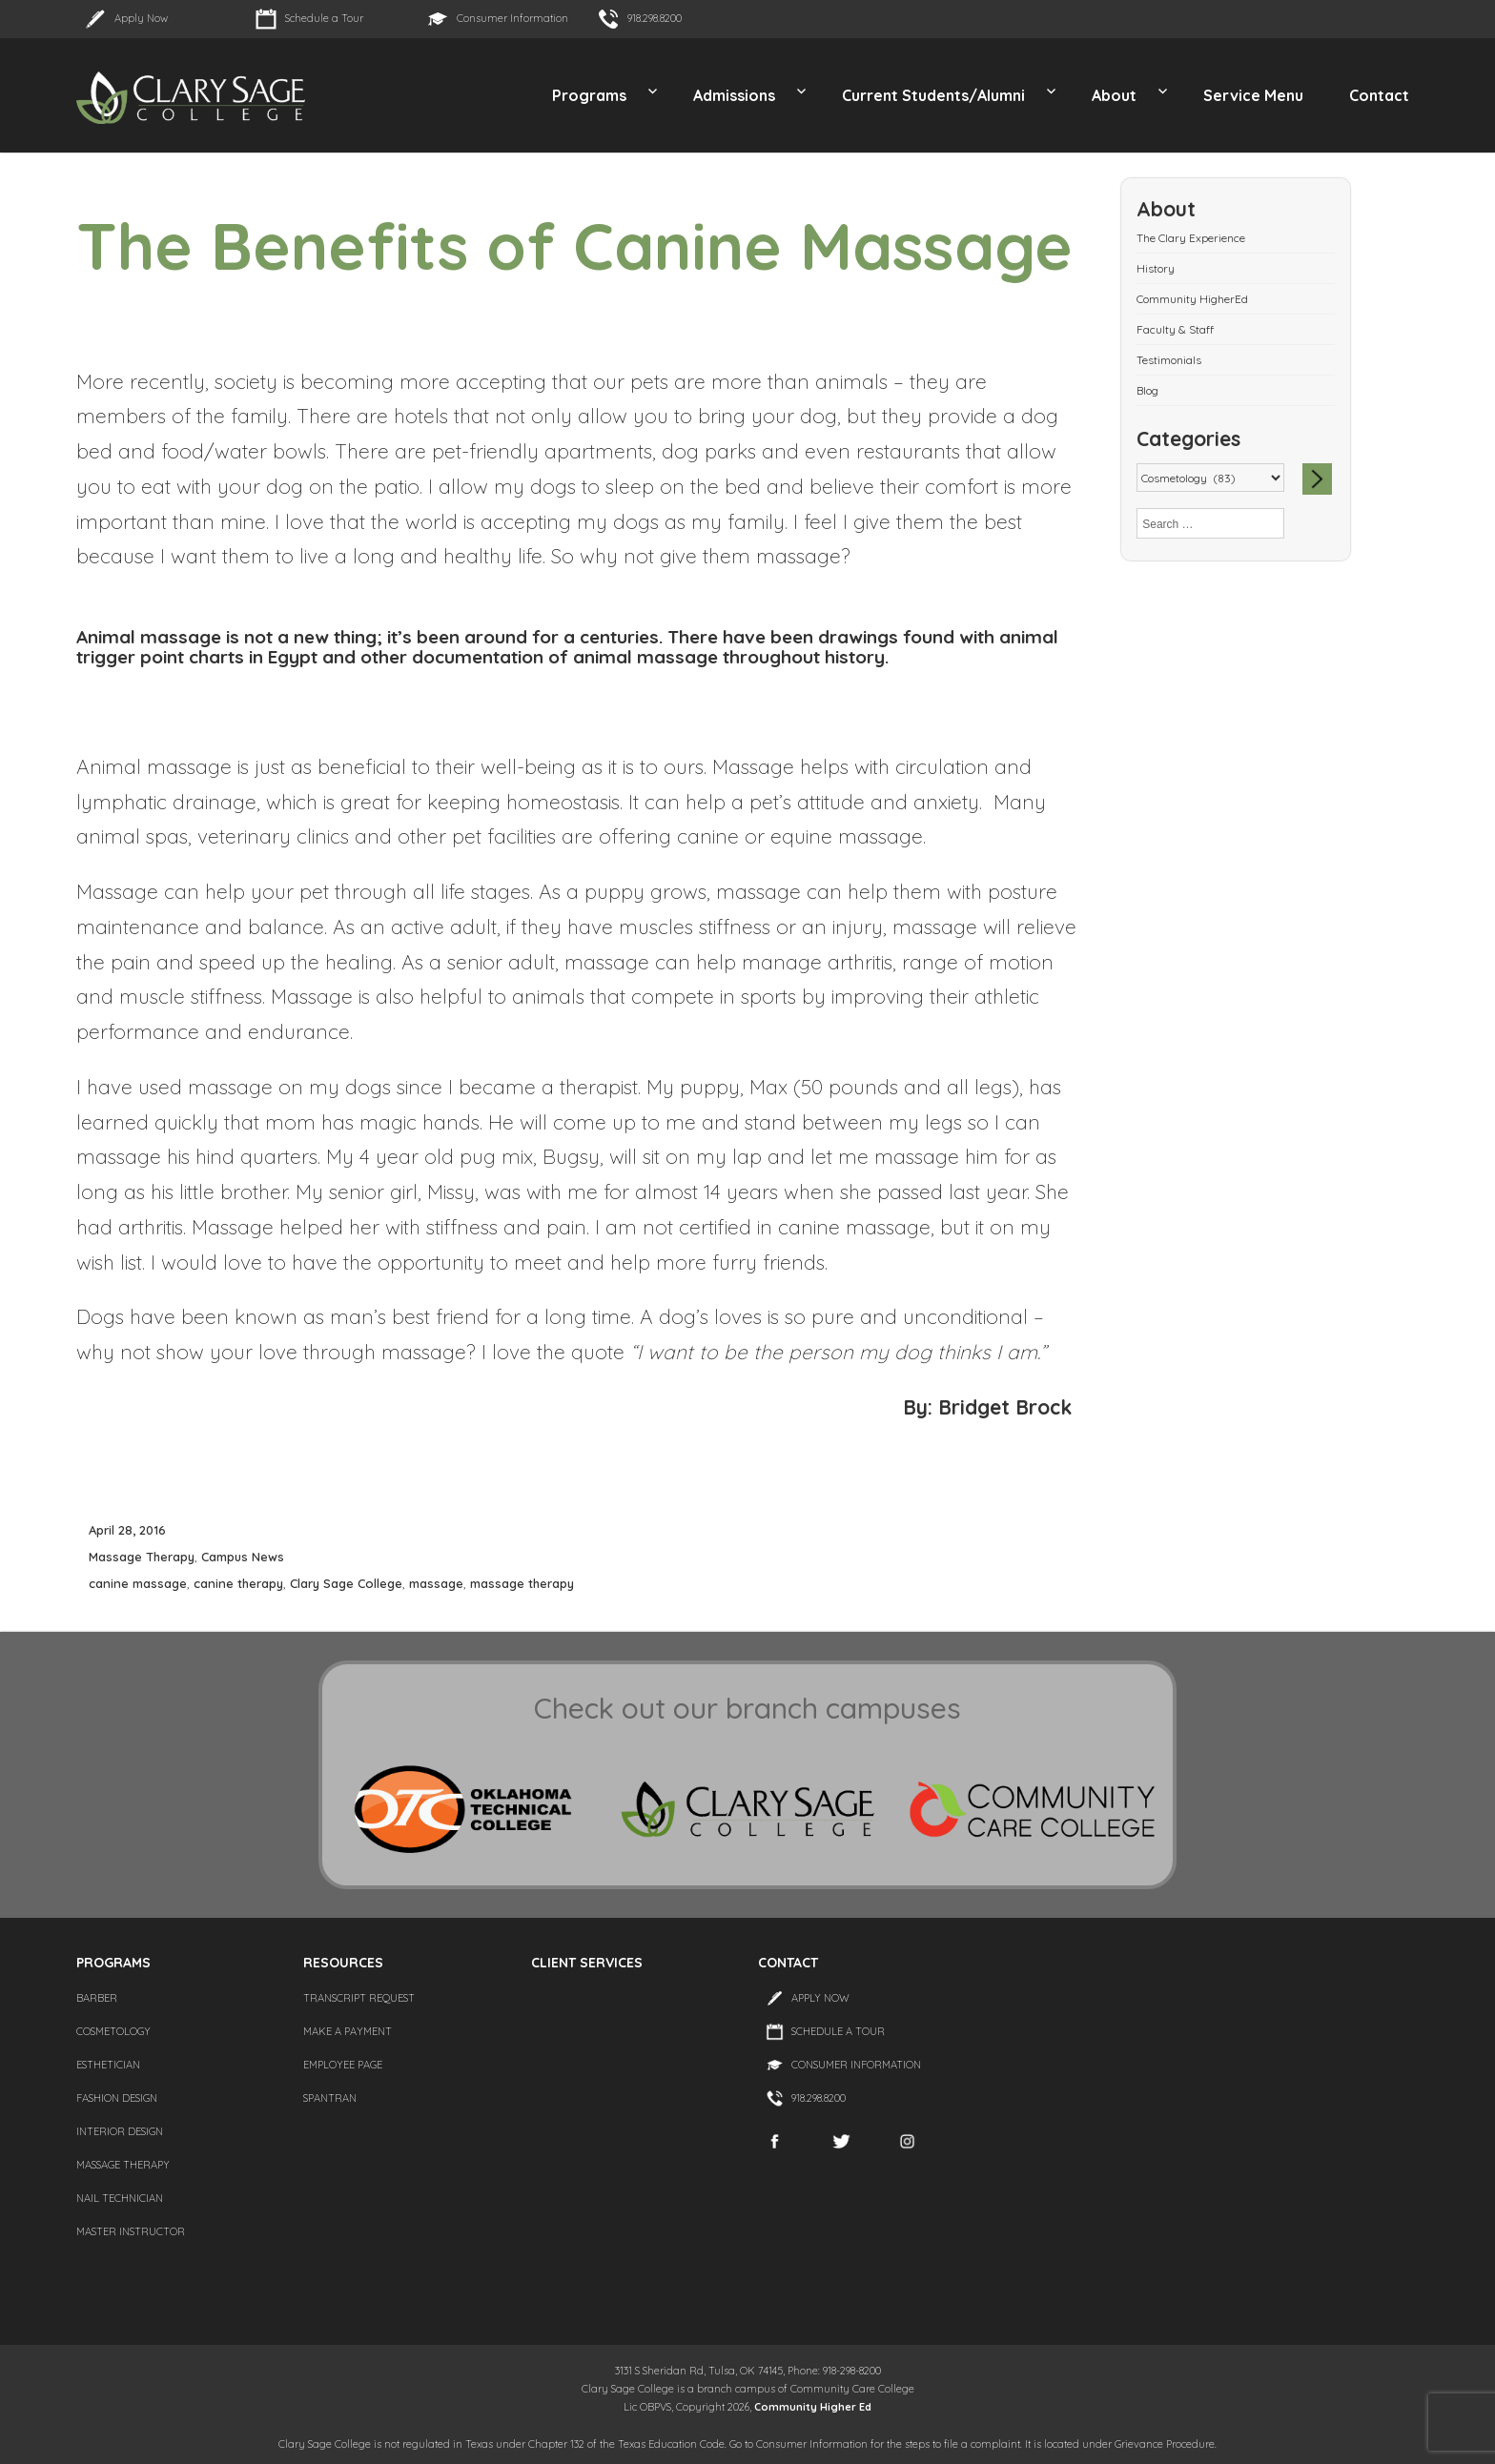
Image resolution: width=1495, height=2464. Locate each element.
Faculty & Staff (1175, 329)
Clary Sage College (346, 1583)
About (1114, 95)
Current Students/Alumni (933, 95)
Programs (589, 95)
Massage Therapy (142, 1556)
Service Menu (1253, 95)
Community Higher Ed (812, 2406)
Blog (1147, 390)
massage (436, 1583)
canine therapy (238, 1583)
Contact (1379, 95)
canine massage (138, 1583)
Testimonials (1169, 360)
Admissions (734, 95)
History (1156, 268)
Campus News (242, 1556)
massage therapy (522, 1583)
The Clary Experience (1191, 238)
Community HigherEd (1192, 299)
